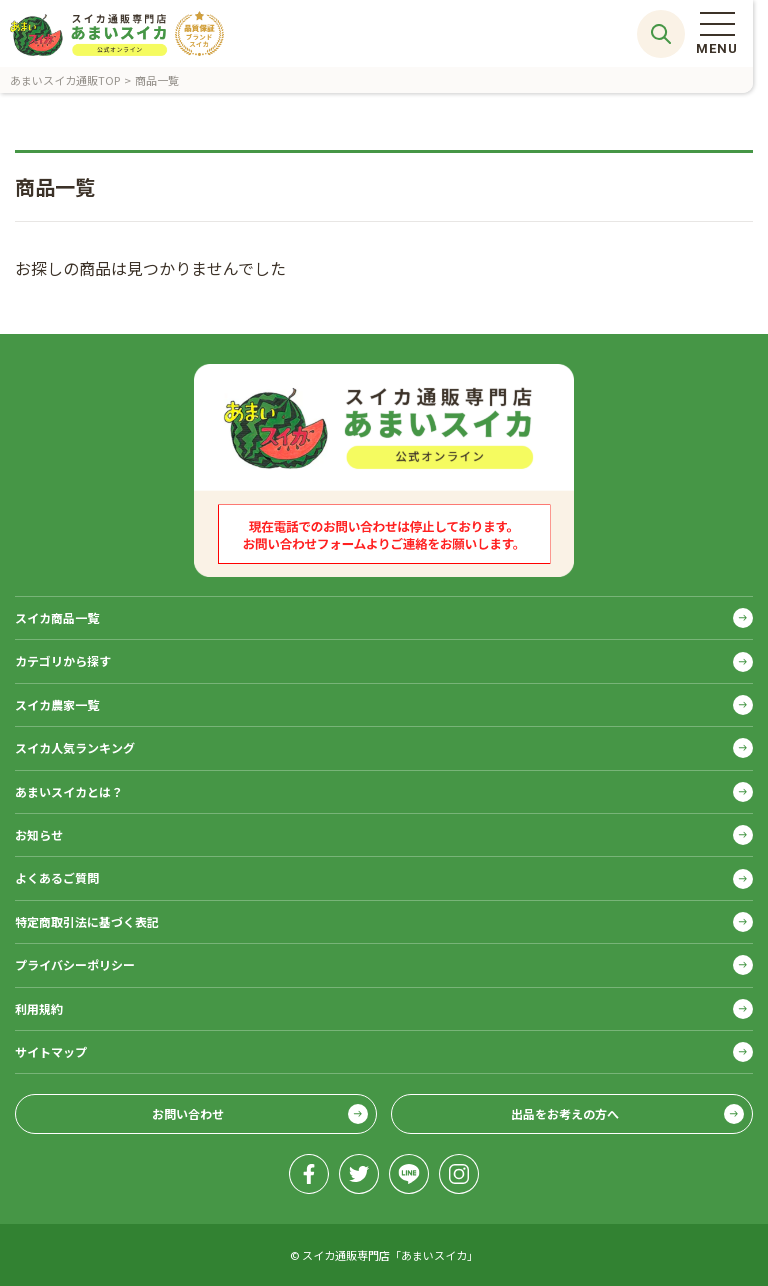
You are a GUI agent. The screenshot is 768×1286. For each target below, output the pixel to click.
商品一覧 (157, 80)
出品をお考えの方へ (565, 1113)
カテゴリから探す (63, 660)
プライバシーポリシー (75, 964)
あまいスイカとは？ (69, 791)
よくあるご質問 (57, 877)
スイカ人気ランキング (75, 747)
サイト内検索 (661, 34)
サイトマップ (51, 1051)
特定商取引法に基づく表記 (87, 921)
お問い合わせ (188, 1113)
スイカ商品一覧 (57, 617)
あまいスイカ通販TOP (65, 80)
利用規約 (39, 1008)
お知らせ (39, 834)
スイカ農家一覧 (57, 704)
